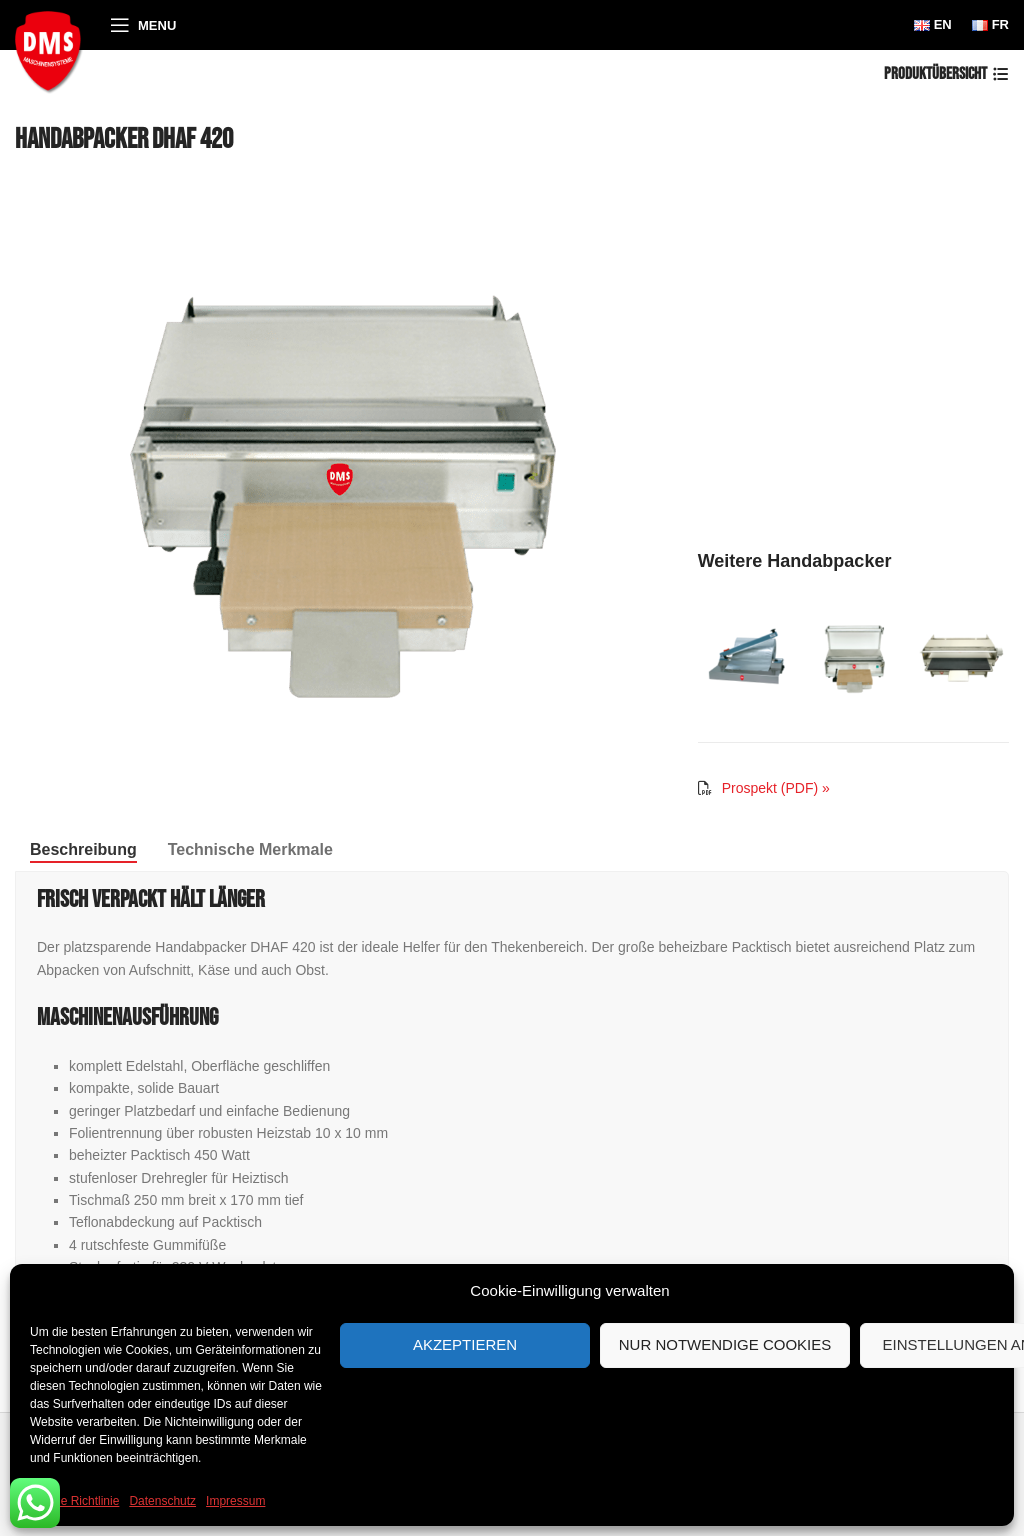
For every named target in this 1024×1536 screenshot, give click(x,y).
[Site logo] (52, 49)
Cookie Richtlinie (74, 1501)
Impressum (235, 1501)
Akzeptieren (465, 1344)
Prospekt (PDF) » (776, 788)
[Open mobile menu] (143, 25)
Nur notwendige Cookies (725, 1344)
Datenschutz (162, 1501)
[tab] (83, 850)
